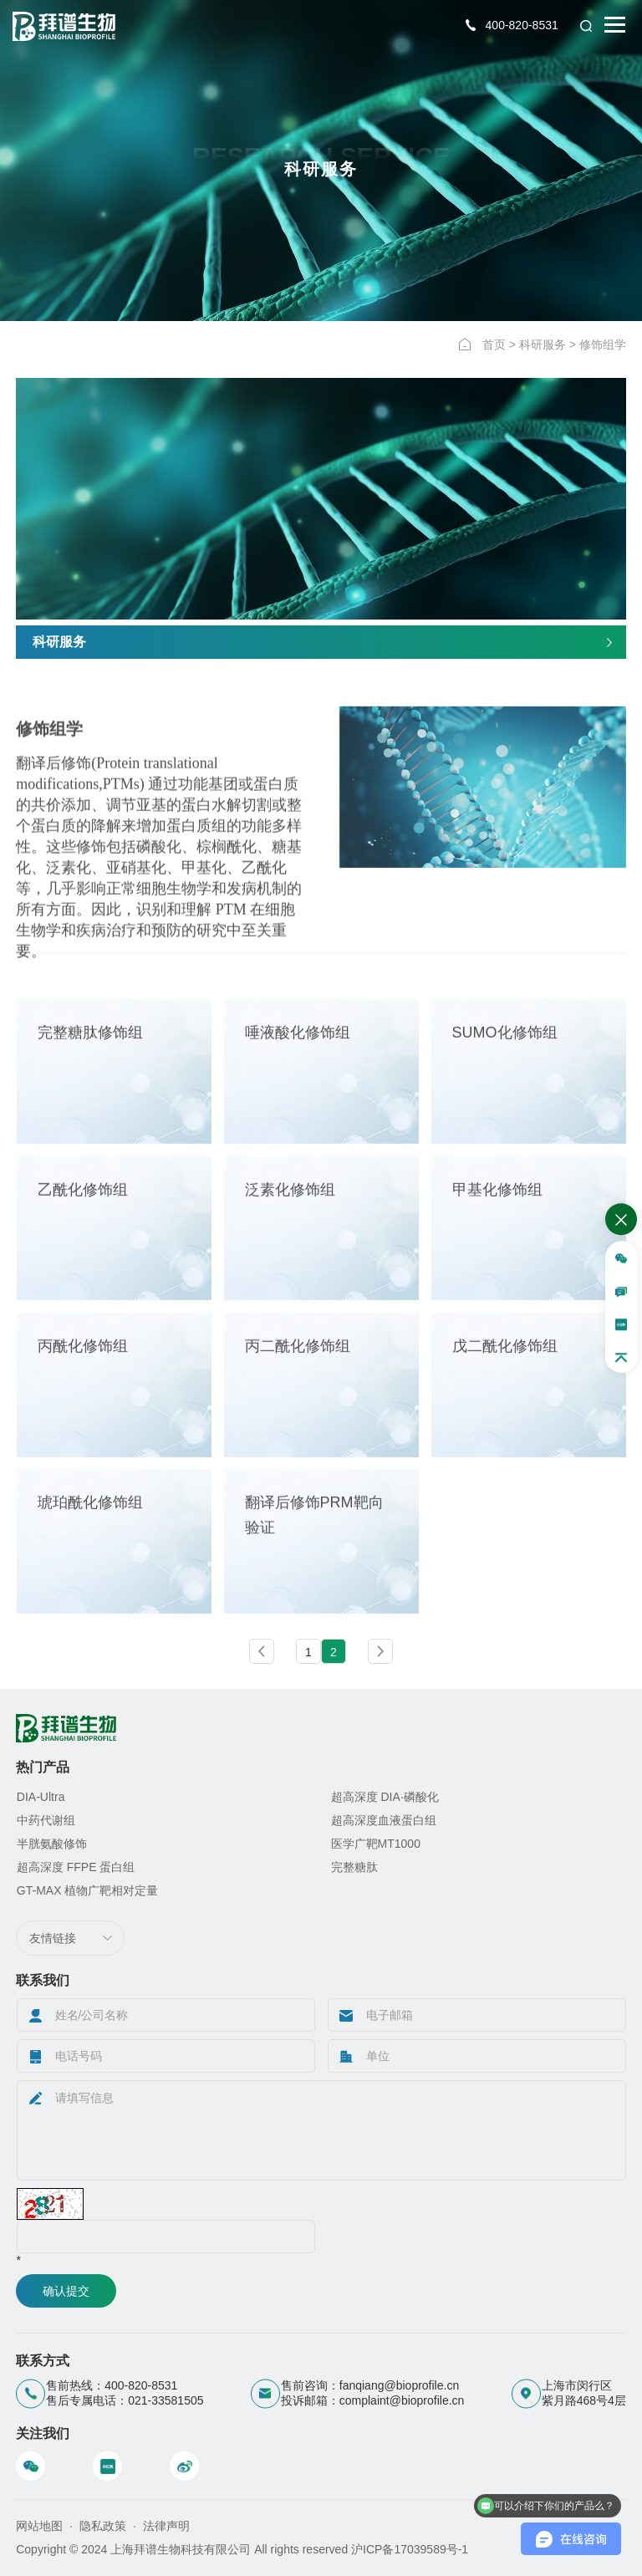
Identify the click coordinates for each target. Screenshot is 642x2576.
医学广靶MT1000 (375, 1843)
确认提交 (66, 2291)
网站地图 (39, 2526)
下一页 (380, 1651)
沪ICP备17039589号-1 (409, 2549)
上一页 (261, 1651)
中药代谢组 (46, 1820)
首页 (494, 344)
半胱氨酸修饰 (52, 1843)
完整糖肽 (354, 1867)
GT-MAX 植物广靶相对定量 (88, 1890)
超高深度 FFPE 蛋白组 (76, 1867)
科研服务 (542, 344)
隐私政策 (102, 2526)
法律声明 (166, 2526)
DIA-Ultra (41, 1796)
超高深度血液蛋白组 (383, 1820)
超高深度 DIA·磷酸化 (385, 1796)
